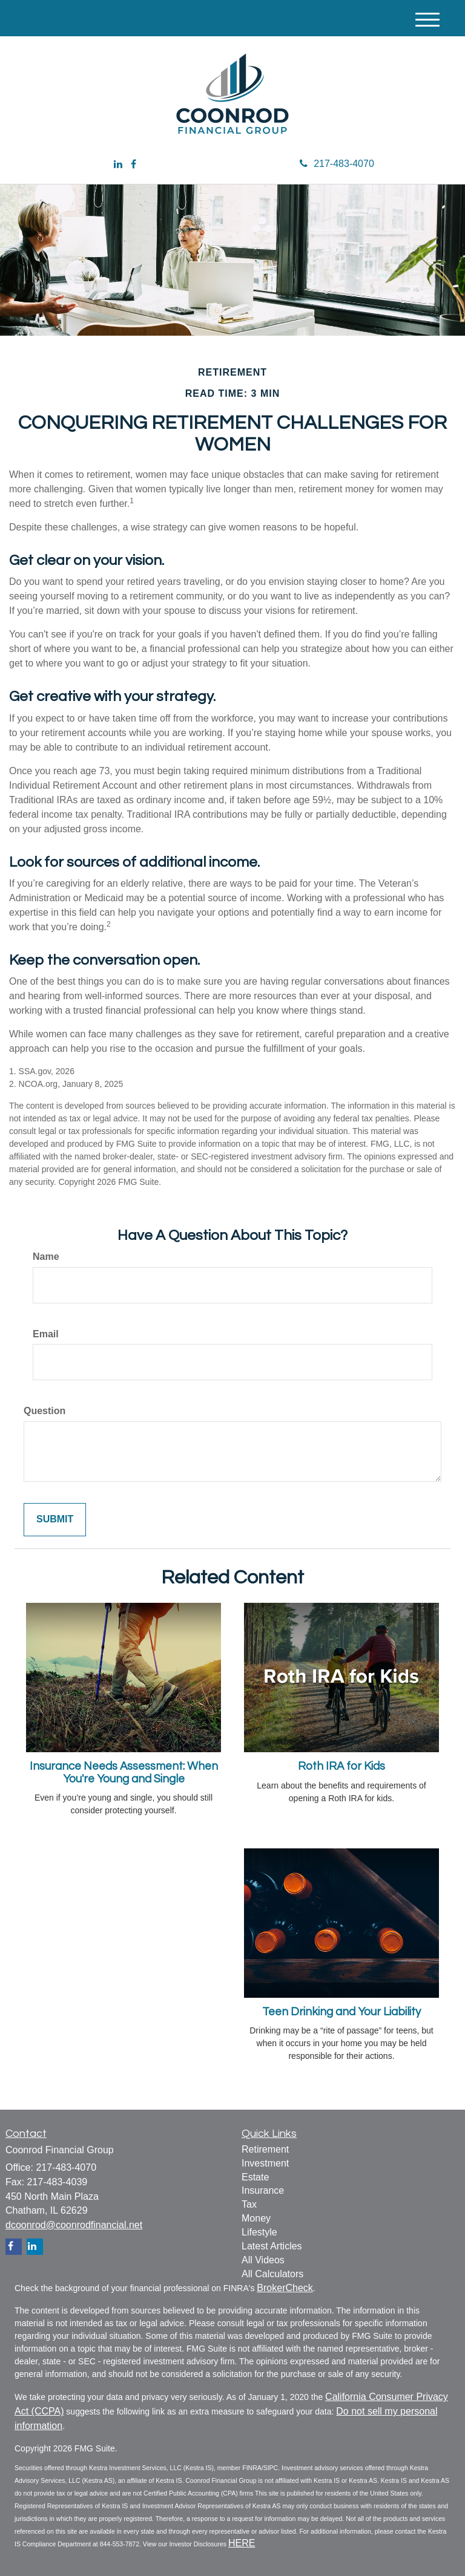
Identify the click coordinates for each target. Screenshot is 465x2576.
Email (46, 1334)
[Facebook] (133, 165)
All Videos (263, 2260)
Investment (265, 2163)
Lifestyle (259, 2232)
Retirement (265, 2149)
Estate (255, 2177)
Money (256, 2218)
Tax (249, 2204)
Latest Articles (272, 2246)
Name (46, 1256)
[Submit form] (55, 1519)
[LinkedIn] (118, 165)
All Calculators (272, 2274)
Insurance (263, 2190)
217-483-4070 (337, 163)
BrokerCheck (284, 2288)
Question (44, 1411)
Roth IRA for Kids (341, 1766)
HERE (241, 2543)
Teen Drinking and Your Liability (341, 2012)
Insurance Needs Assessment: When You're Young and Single (124, 1773)
